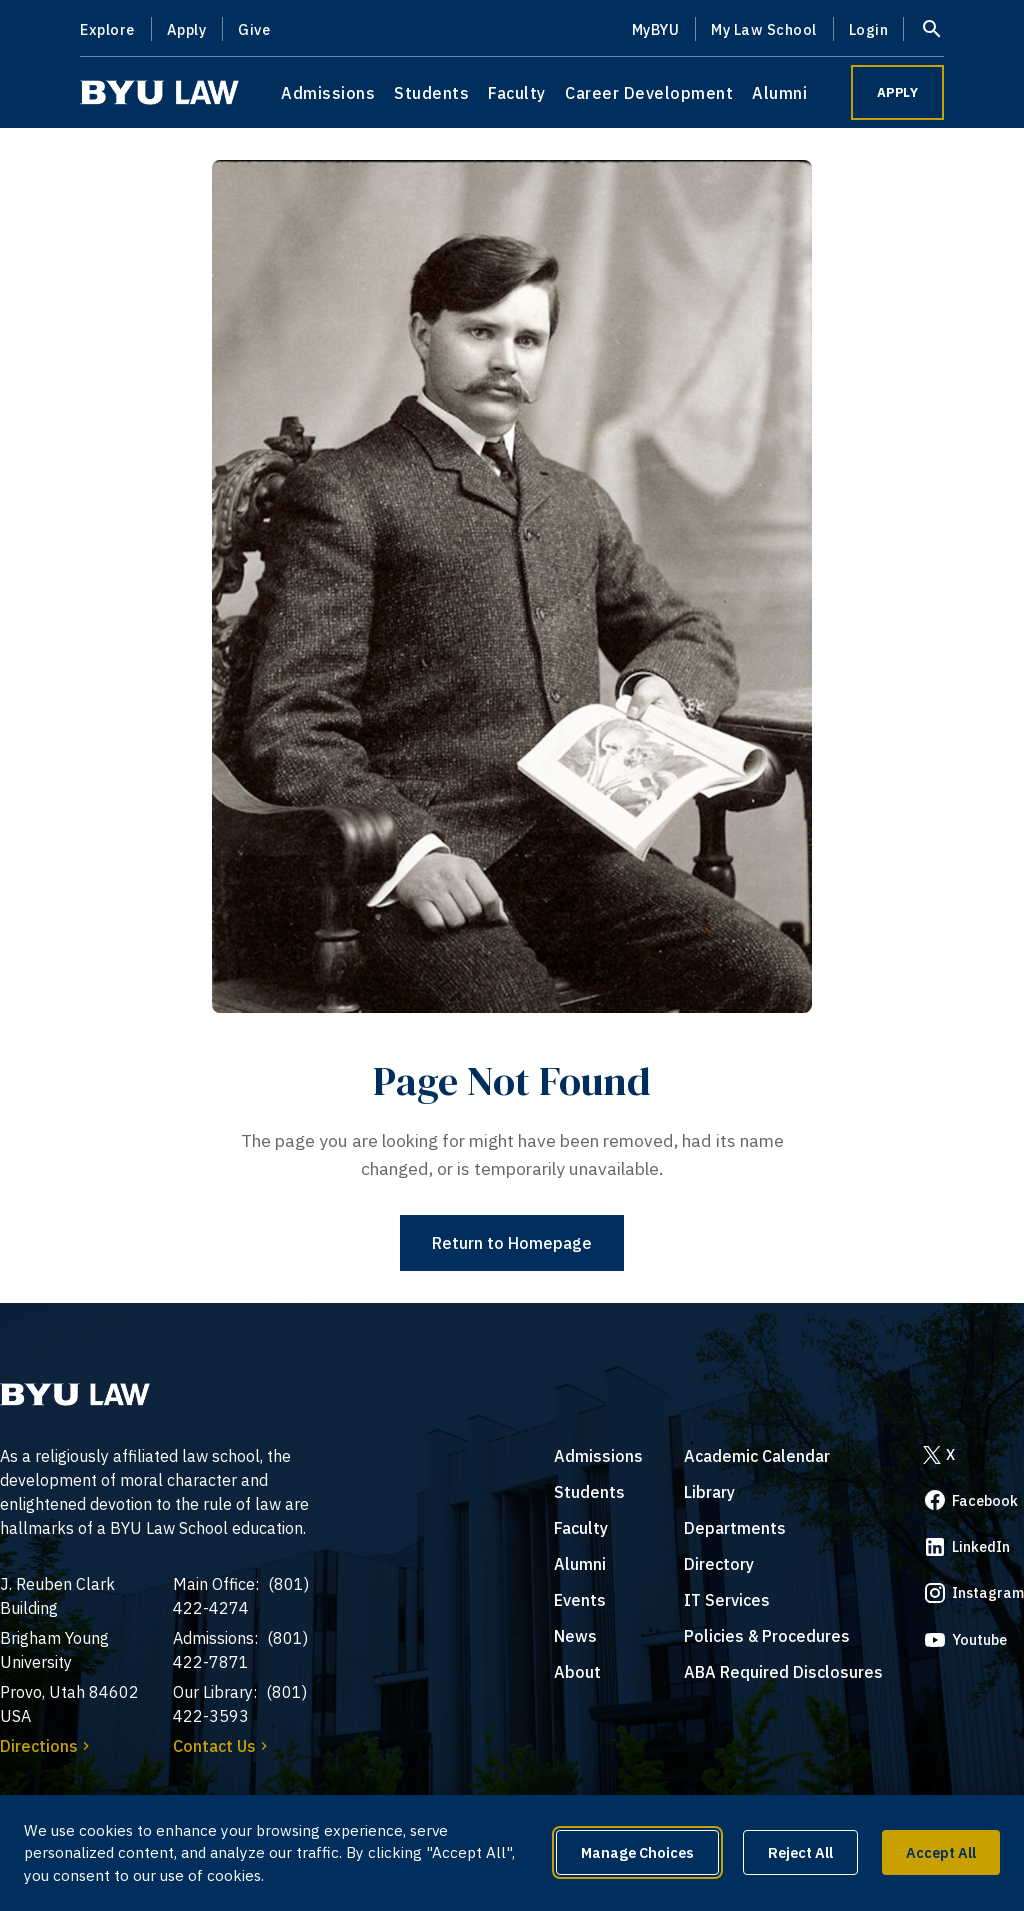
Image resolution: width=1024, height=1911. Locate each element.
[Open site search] (932, 29)
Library (709, 1492)
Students (431, 93)
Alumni (779, 93)
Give (254, 29)
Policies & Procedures (767, 1636)
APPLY (898, 92)
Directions (47, 1746)
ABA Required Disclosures (783, 1672)
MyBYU (656, 29)
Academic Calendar (757, 1456)
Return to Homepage (512, 1243)
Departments (735, 1528)
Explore (107, 29)
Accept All (941, 1852)
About (577, 1672)
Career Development (649, 93)
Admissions (328, 93)
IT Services (727, 1600)
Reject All (800, 1852)
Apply (187, 29)
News (575, 1636)
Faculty (517, 93)
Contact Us (222, 1746)
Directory (719, 1564)
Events (580, 1600)
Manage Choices (637, 1852)
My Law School (764, 29)
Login (869, 29)
